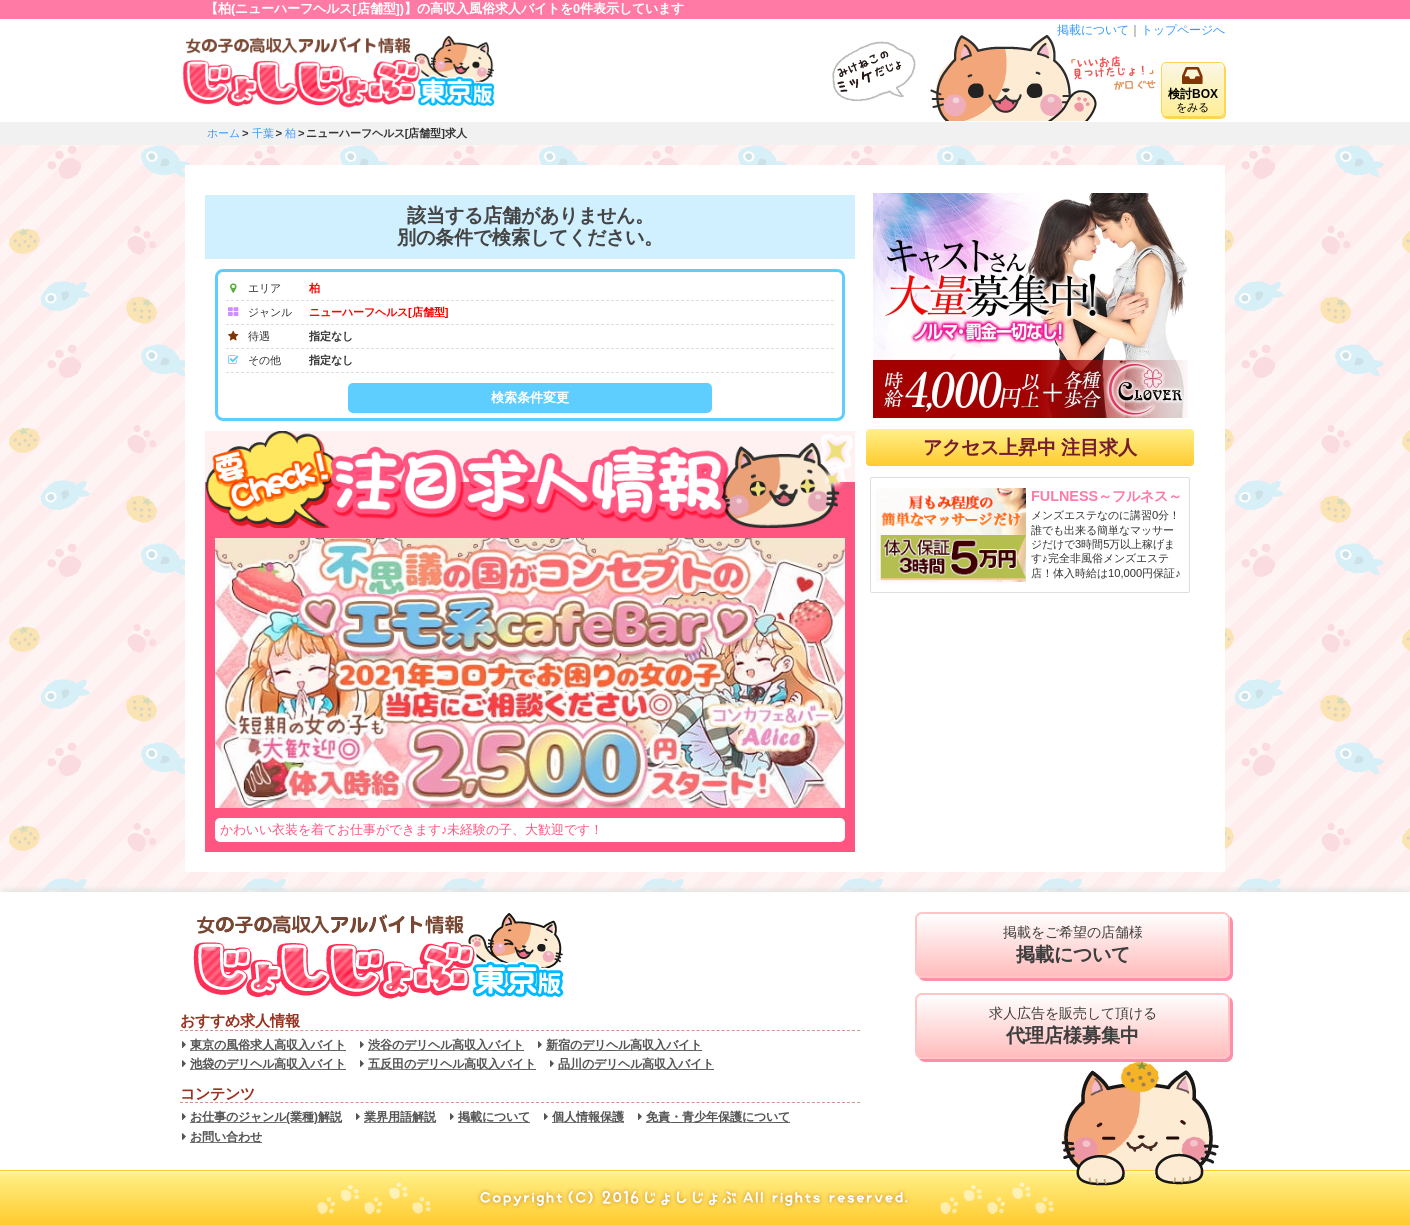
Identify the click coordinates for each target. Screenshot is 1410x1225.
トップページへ (1183, 30)
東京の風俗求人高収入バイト (268, 1045)
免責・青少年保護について (718, 1117)
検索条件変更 (530, 397)
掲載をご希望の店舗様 (1072, 945)
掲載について (1093, 30)
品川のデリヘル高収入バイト (636, 1064)
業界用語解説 (400, 1117)
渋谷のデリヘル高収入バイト (446, 1045)
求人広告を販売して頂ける (1072, 1026)
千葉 (263, 133)
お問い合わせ (226, 1137)
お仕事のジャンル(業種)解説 (266, 1117)
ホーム (223, 133)
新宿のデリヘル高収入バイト (624, 1045)
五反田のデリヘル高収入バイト (452, 1064)
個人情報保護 (588, 1117)
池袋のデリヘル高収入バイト (268, 1064)
